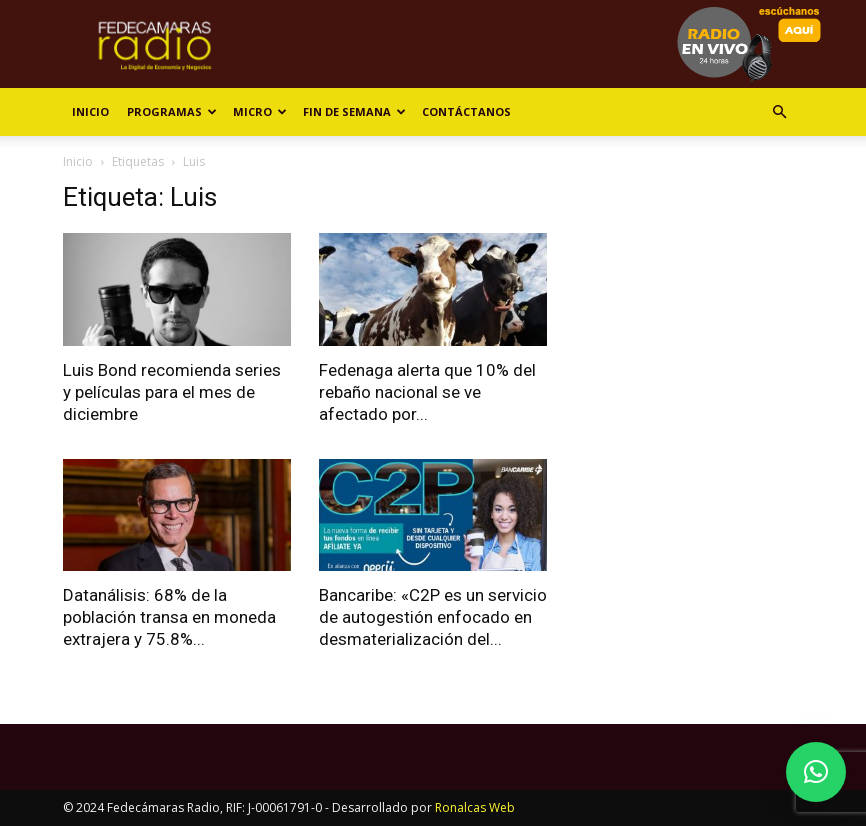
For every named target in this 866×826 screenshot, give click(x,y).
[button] (779, 112)
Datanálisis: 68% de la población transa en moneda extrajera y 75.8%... (169, 617)
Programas (172, 111)
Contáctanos (466, 111)
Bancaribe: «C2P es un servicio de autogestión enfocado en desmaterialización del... (433, 617)
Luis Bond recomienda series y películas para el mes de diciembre (172, 392)
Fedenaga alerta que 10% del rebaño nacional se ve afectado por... (427, 392)
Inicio (90, 111)
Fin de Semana (354, 111)
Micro (260, 111)
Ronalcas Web (475, 807)
